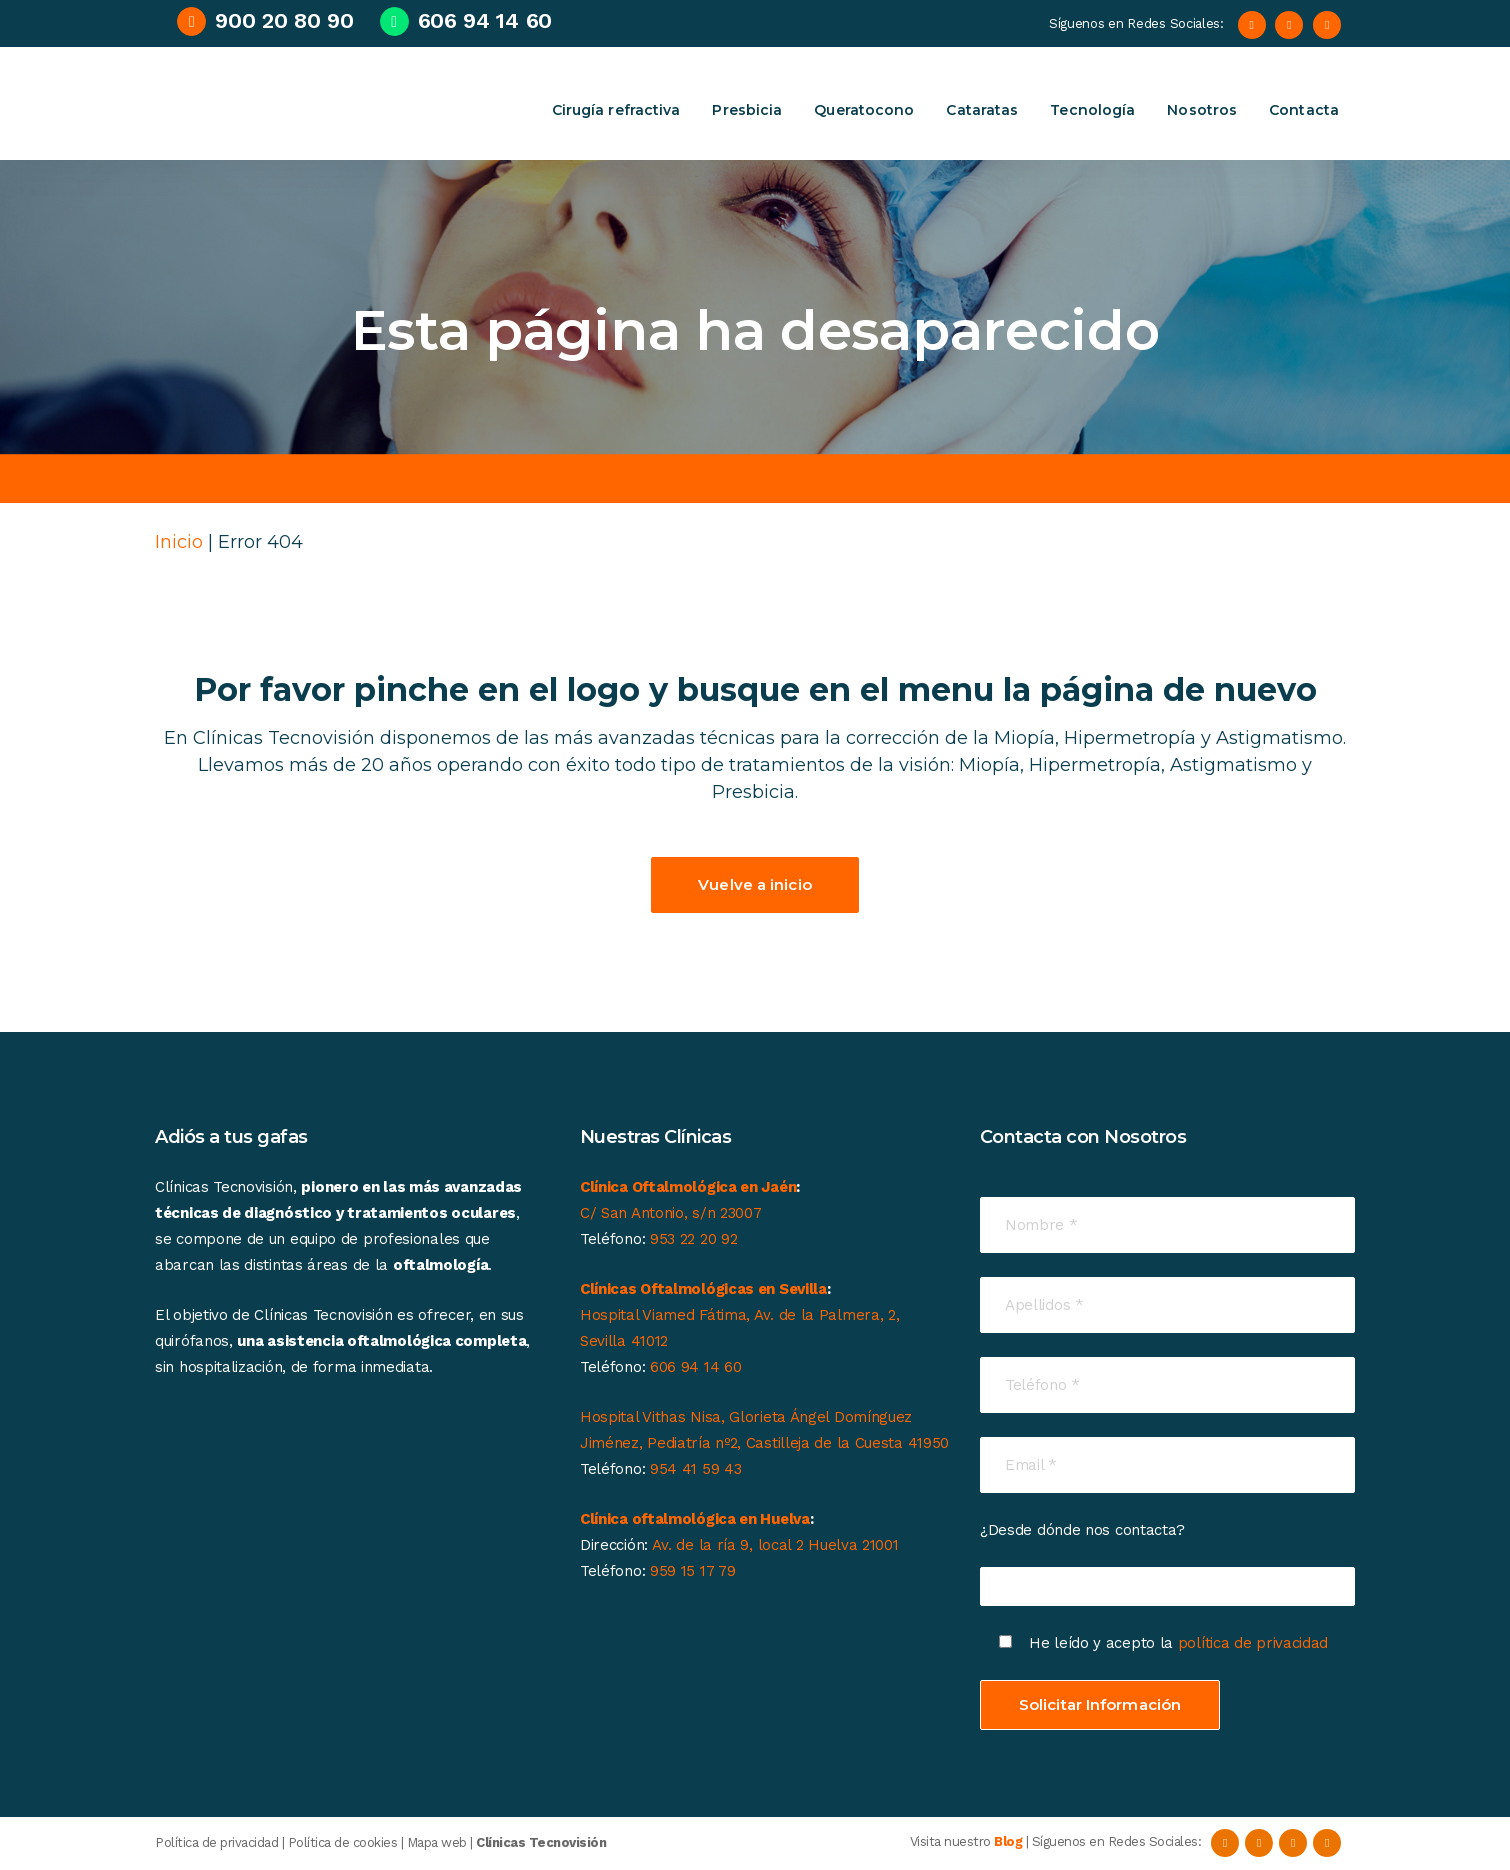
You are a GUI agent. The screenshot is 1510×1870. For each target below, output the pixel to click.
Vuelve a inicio (755, 884)
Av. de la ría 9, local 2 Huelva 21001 (775, 1545)
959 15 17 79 (692, 1571)
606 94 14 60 (695, 1367)
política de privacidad (1255, 1643)
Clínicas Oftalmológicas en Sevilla (703, 1289)
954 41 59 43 (695, 1469)
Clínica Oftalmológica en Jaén (688, 1187)
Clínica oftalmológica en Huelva (695, 1519)
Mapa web (437, 1842)
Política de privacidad (216, 1842)
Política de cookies (343, 1842)
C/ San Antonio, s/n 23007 (671, 1213)
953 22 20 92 (693, 1239)
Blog (1008, 1842)
